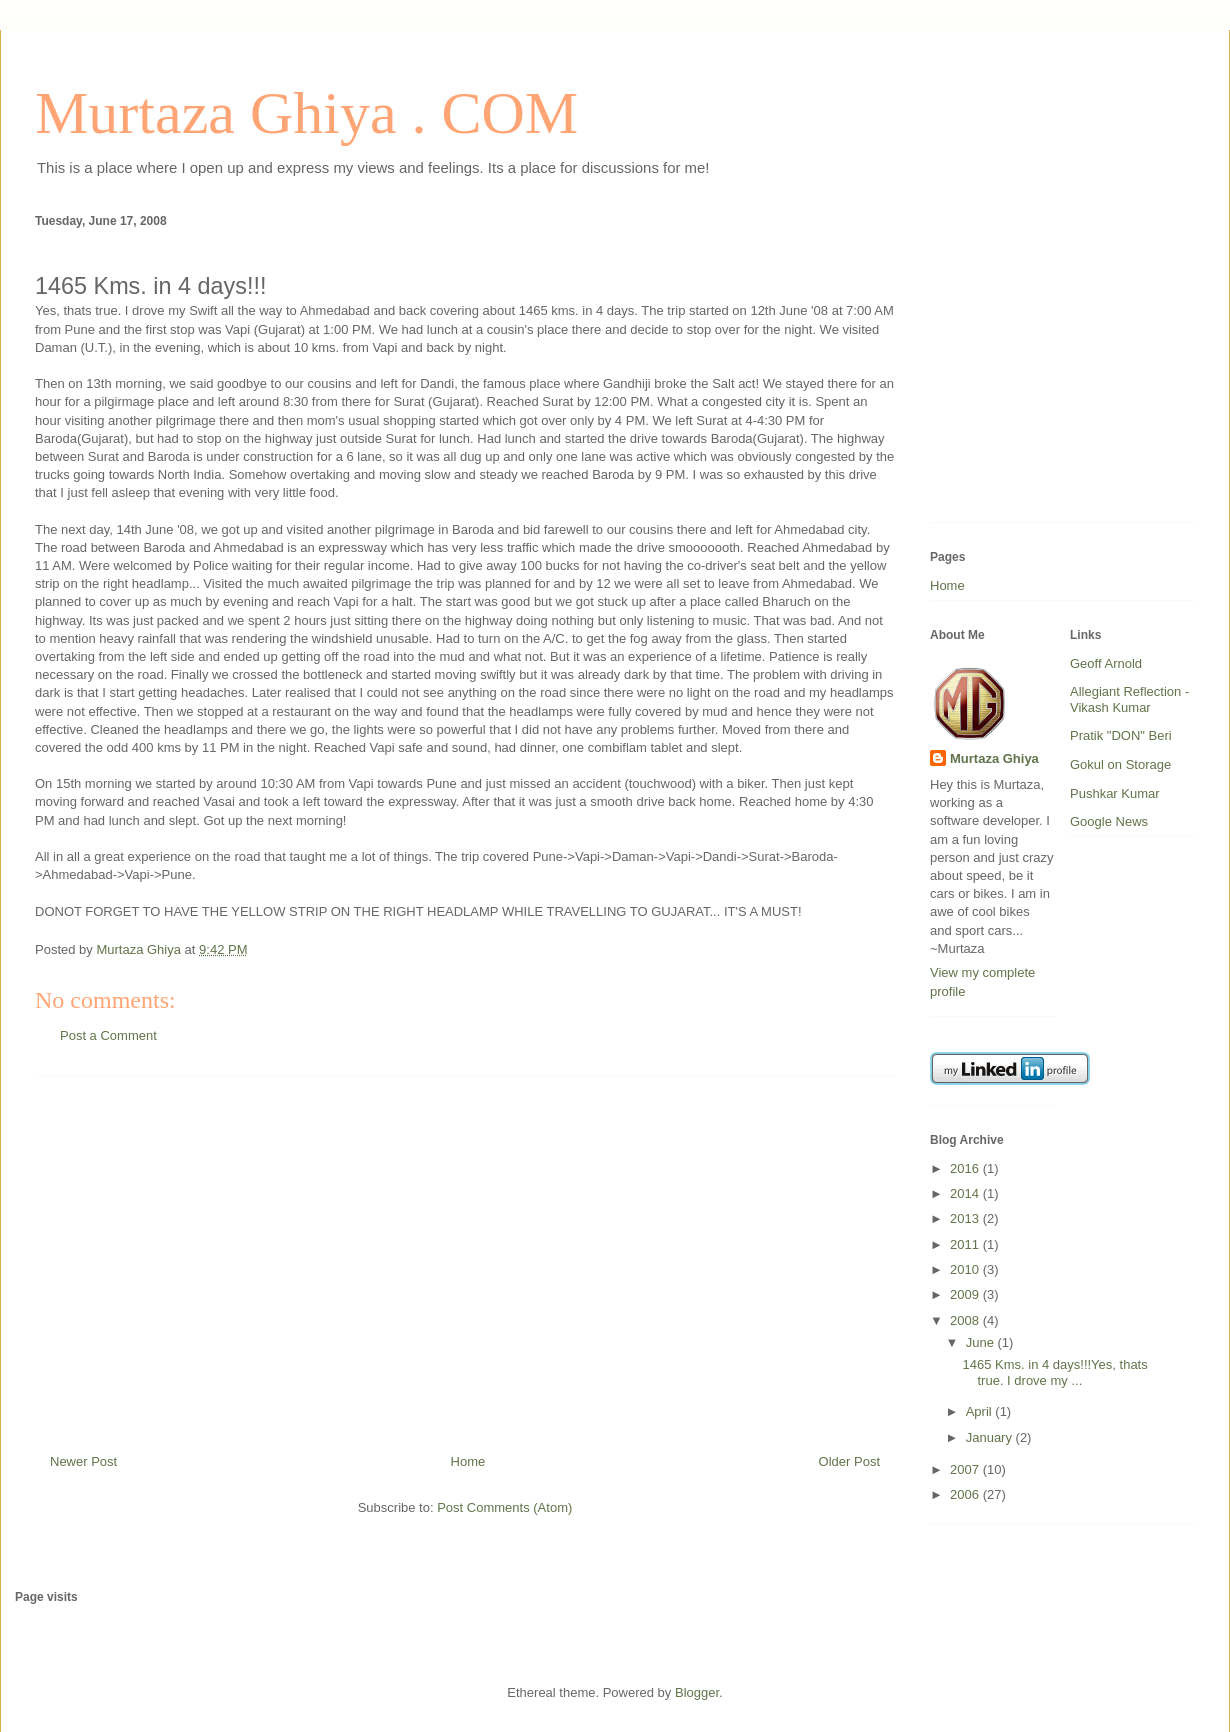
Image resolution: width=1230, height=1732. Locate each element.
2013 (966, 1218)
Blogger (697, 1692)
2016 (966, 1168)
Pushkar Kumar (1115, 793)
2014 (966, 1193)
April (981, 1411)
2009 (966, 1294)
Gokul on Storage (1120, 764)
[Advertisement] (465, 1257)
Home (468, 1461)
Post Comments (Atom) (504, 1507)
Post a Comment (108, 1035)
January (991, 1437)
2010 (966, 1269)
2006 (966, 1494)
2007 (966, 1469)
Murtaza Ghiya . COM (306, 113)
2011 (966, 1244)
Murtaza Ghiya (994, 758)
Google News (1109, 821)
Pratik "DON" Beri (1121, 735)
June (982, 1342)
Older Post (849, 1461)
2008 (966, 1320)
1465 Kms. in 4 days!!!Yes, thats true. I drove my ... (1054, 1372)
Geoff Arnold (1106, 663)
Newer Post (83, 1461)
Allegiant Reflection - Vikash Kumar (1129, 699)
